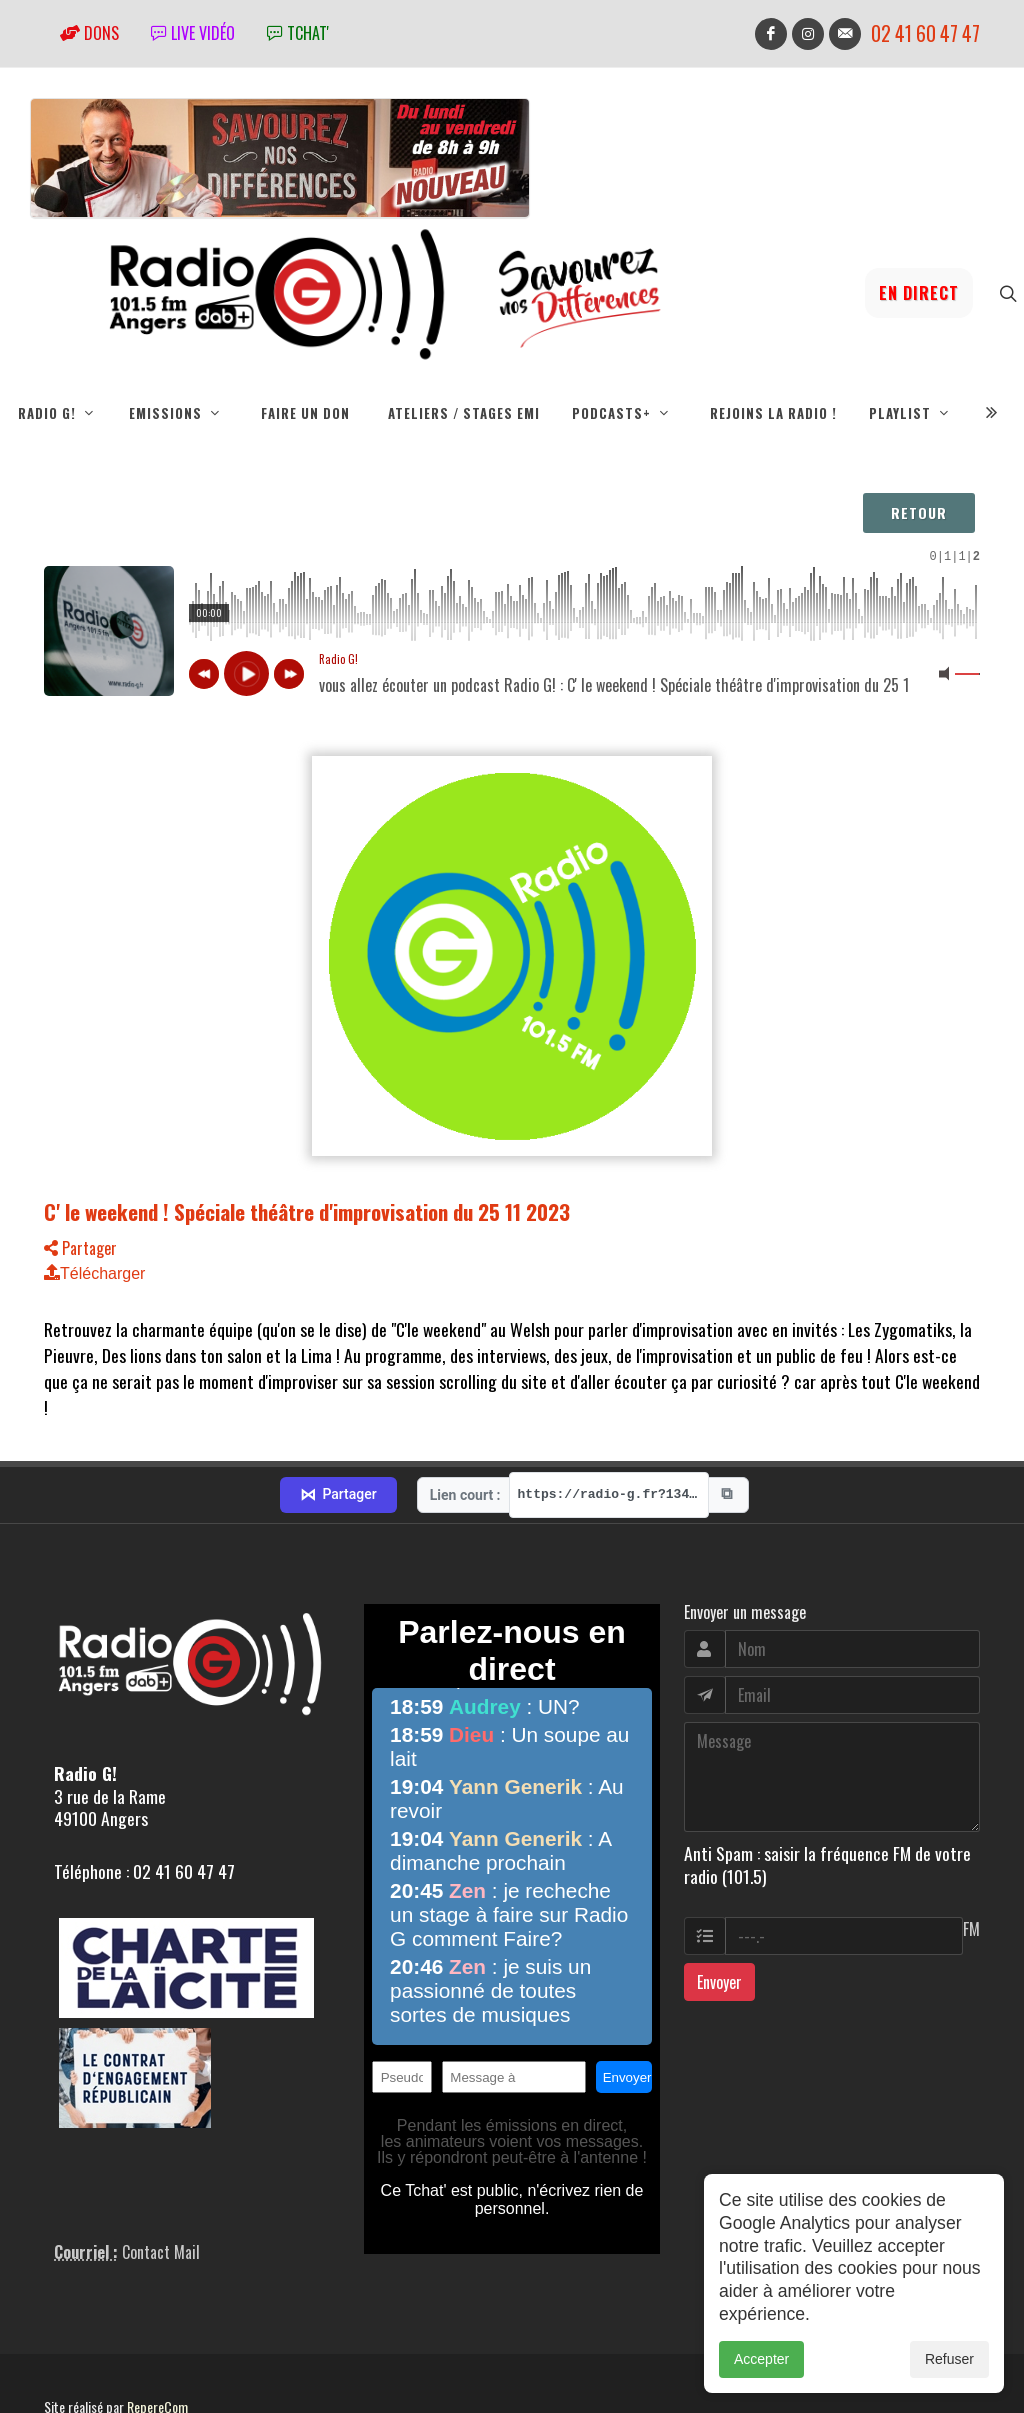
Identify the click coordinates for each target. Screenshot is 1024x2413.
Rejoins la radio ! (773, 413)
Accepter (761, 2359)
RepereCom (157, 2336)
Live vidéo (193, 33)
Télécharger (94, 1273)
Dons (89, 33)
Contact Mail (161, 2182)
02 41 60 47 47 (925, 33)
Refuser (949, 2359)
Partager (80, 1248)
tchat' (298, 33)
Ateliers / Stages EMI (464, 413)
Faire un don (305, 413)
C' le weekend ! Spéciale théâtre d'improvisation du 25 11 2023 (307, 1211)
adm (65, 2359)
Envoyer (719, 1912)
